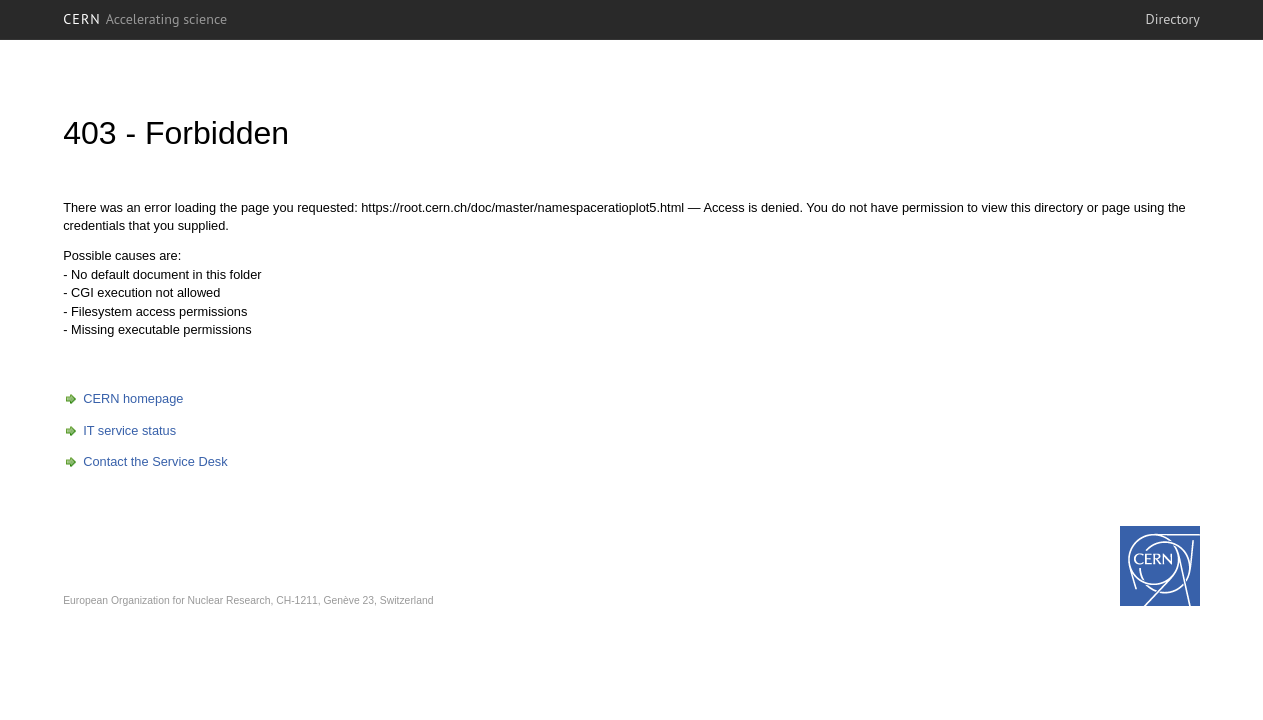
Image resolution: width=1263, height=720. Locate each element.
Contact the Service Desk (155, 461)
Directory (1173, 19)
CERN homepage (133, 398)
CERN (145, 19)
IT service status (129, 430)
